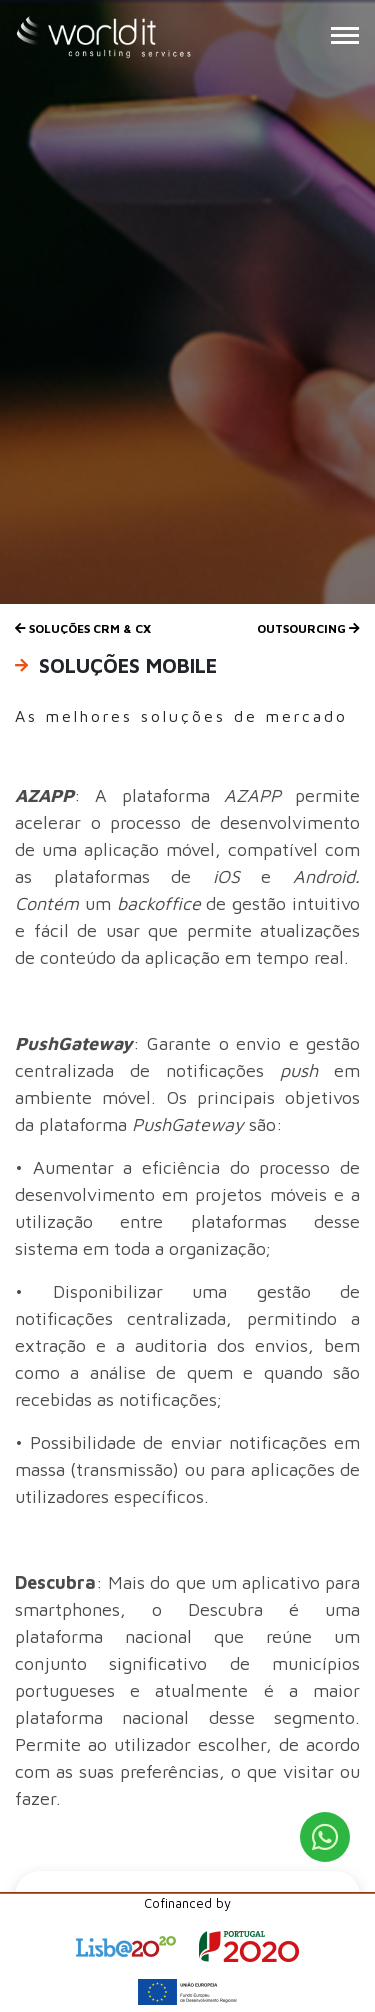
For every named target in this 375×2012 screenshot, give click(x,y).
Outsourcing (308, 628)
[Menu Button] (345, 35)
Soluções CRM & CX (83, 628)
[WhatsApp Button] (325, 1837)
